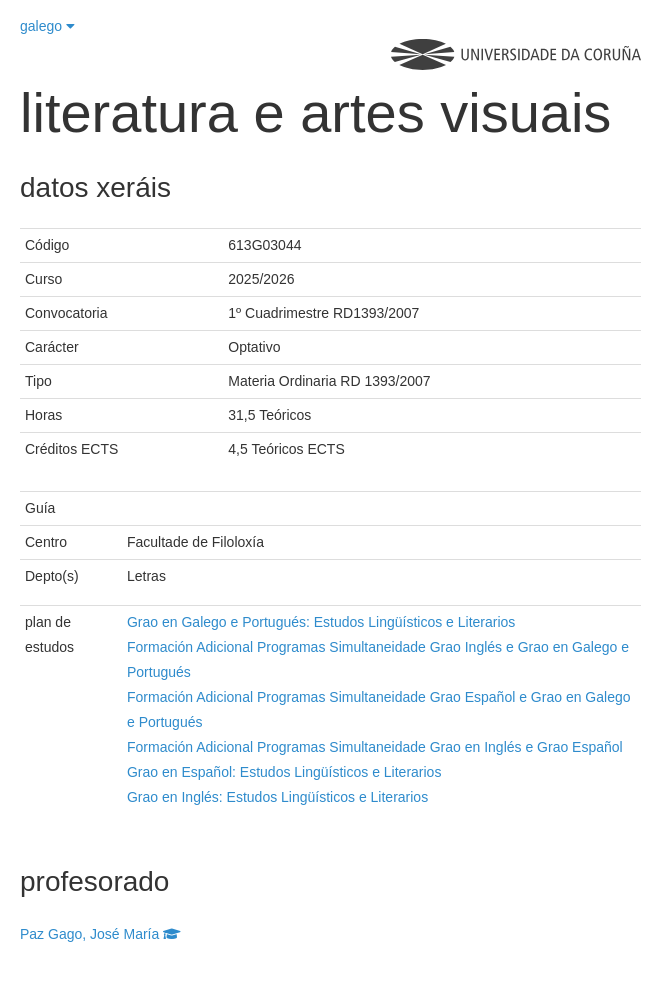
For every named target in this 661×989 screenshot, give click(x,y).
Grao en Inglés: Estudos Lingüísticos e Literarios (277, 797)
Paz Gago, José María (100, 934)
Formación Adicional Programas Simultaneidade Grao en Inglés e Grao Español (375, 747)
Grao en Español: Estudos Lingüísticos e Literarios (284, 772)
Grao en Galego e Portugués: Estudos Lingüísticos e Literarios (321, 622)
